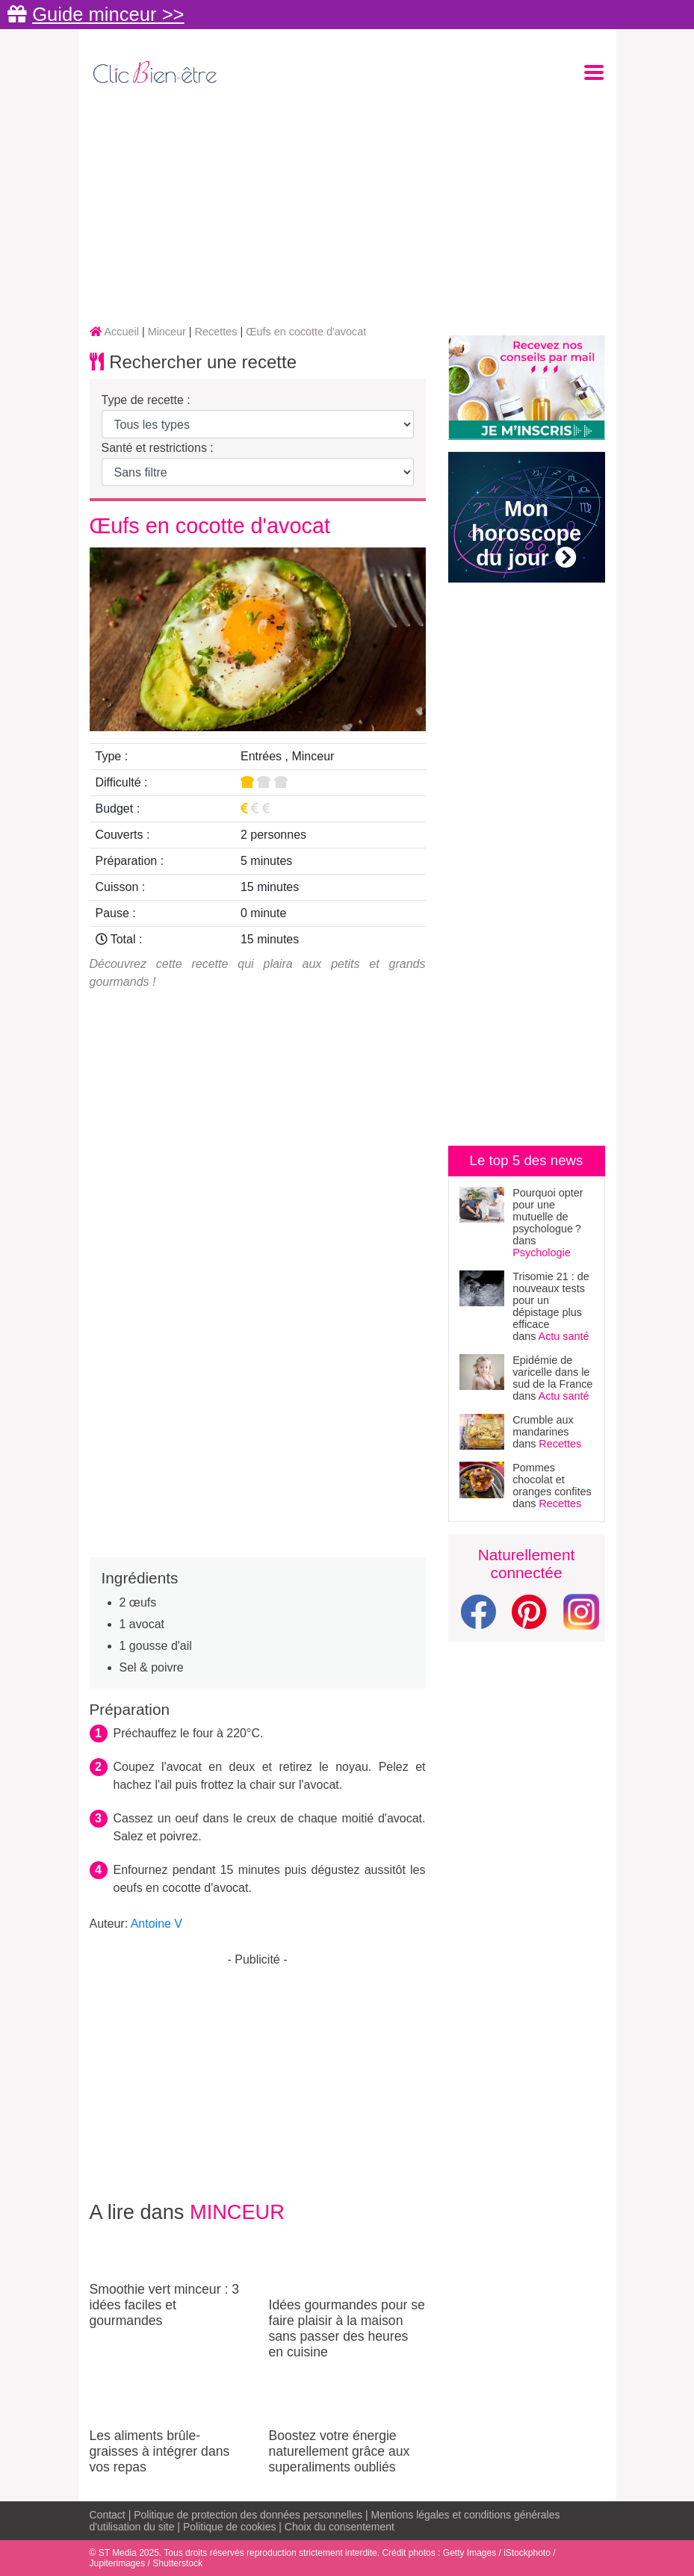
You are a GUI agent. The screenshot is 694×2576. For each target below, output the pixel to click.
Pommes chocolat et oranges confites (552, 1480)
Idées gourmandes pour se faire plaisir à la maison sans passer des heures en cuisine (347, 2293)
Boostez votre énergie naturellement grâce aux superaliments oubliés (347, 2424)
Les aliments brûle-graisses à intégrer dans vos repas (168, 2424)
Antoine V (156, 1923)
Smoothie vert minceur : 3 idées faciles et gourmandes (168, 2278)
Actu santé (564, 1336)
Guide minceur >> (108, 14)
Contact (108, 2515)
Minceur (237, 2211)
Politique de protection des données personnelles (248, 2515)
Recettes (560, 1444)
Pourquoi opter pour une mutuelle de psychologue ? (547, 1211)
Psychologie (541, 1252)
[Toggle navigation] (594, 72)
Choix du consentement (339, 2527)
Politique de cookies (229, 2527)
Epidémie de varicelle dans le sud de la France (552, 1372)
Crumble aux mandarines (543, 1426)
